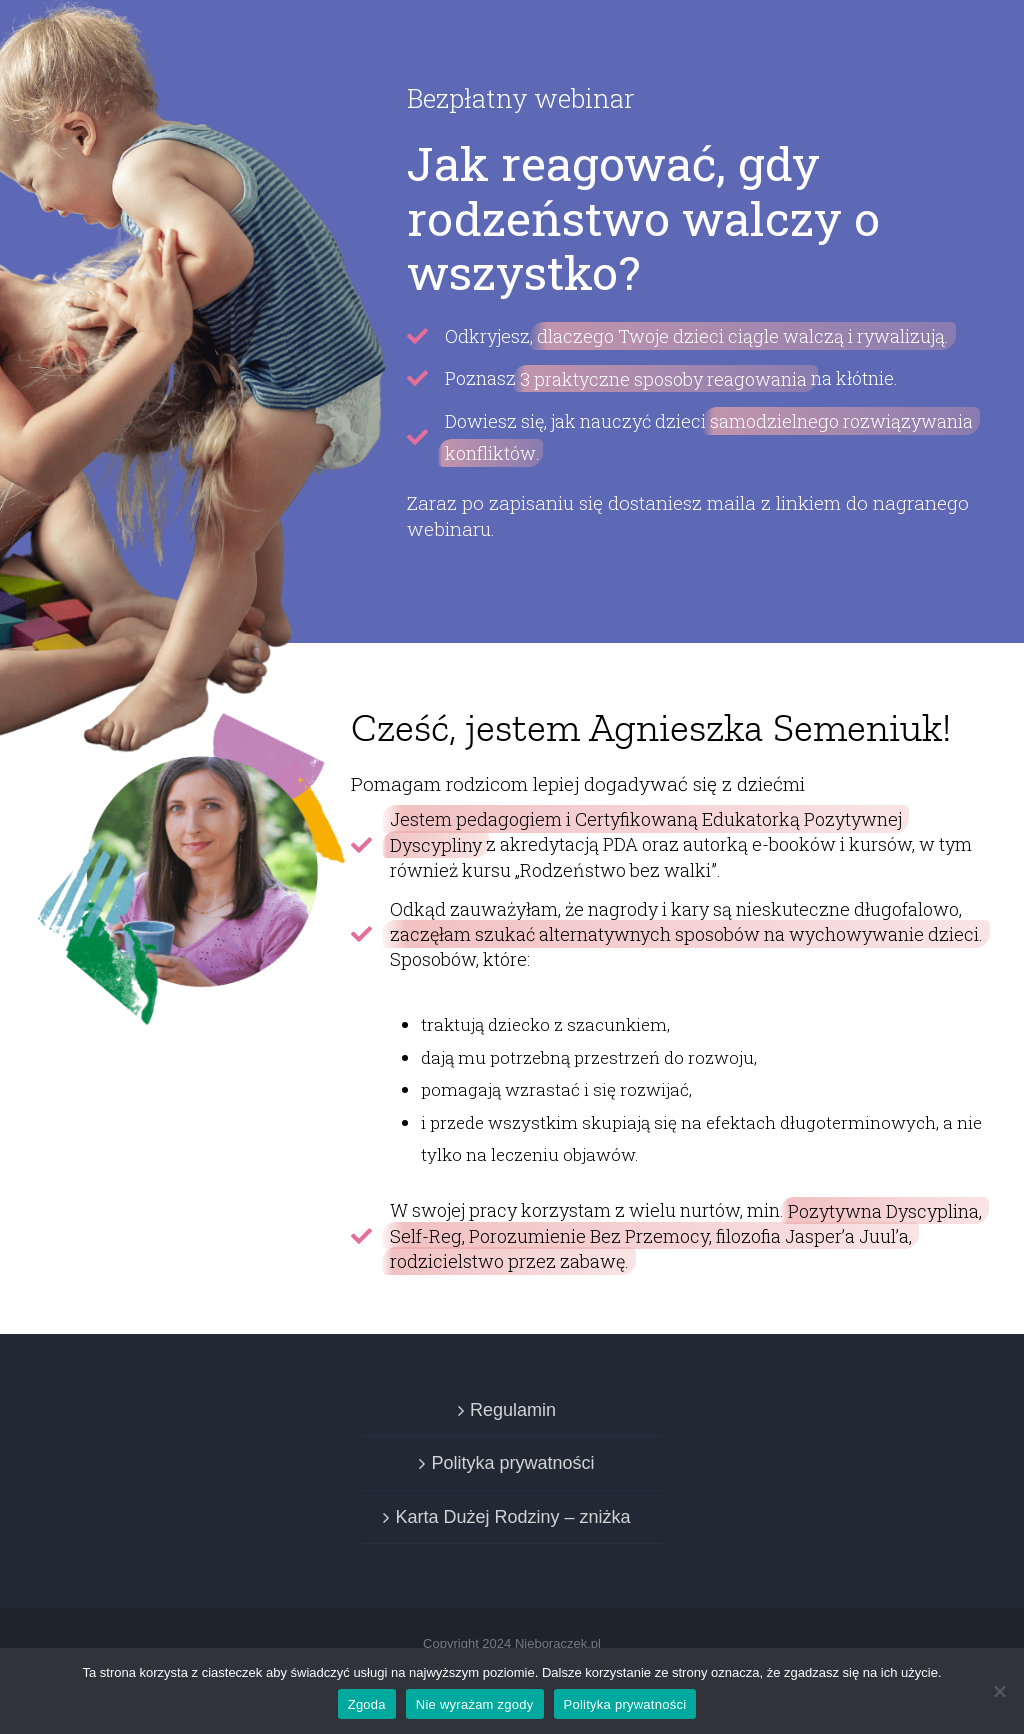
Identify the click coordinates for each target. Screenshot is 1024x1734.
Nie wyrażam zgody (475, 1704)
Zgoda (367, 1704)
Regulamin (513, 1410)
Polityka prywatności (512, 1463)
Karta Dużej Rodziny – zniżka (512, 1517)
